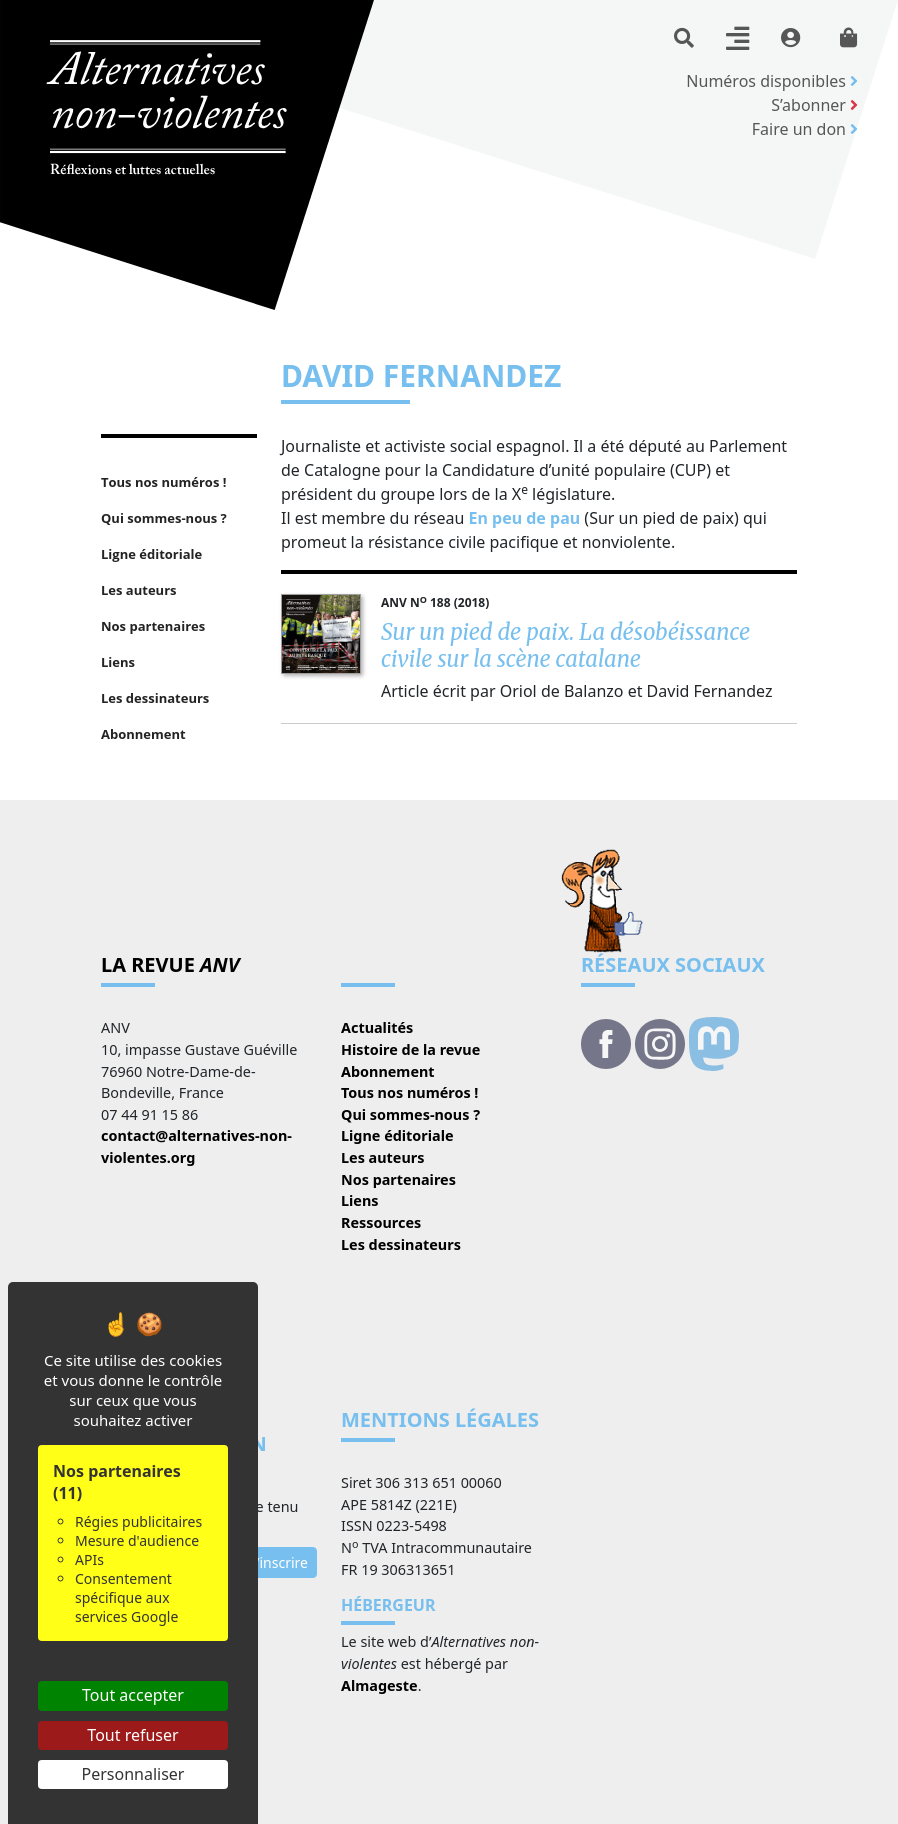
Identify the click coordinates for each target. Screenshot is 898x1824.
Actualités (377, 1027)
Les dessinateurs (401, 1244)
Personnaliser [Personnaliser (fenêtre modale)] (133, 1774)
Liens (360, 1200)
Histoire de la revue (410, 1049)
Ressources (381, 1222)
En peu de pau (527, 518)
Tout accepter (133, 1695)
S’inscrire (278, 1562)
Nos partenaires (398, 1179)
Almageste (379, 1685)
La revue (170, 964)
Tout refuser (132, 1735)
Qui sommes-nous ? (410, 1114)
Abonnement (388, 1071)
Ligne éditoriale (397, 1135)
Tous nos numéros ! (409, 1092)
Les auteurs (382, 1157)
